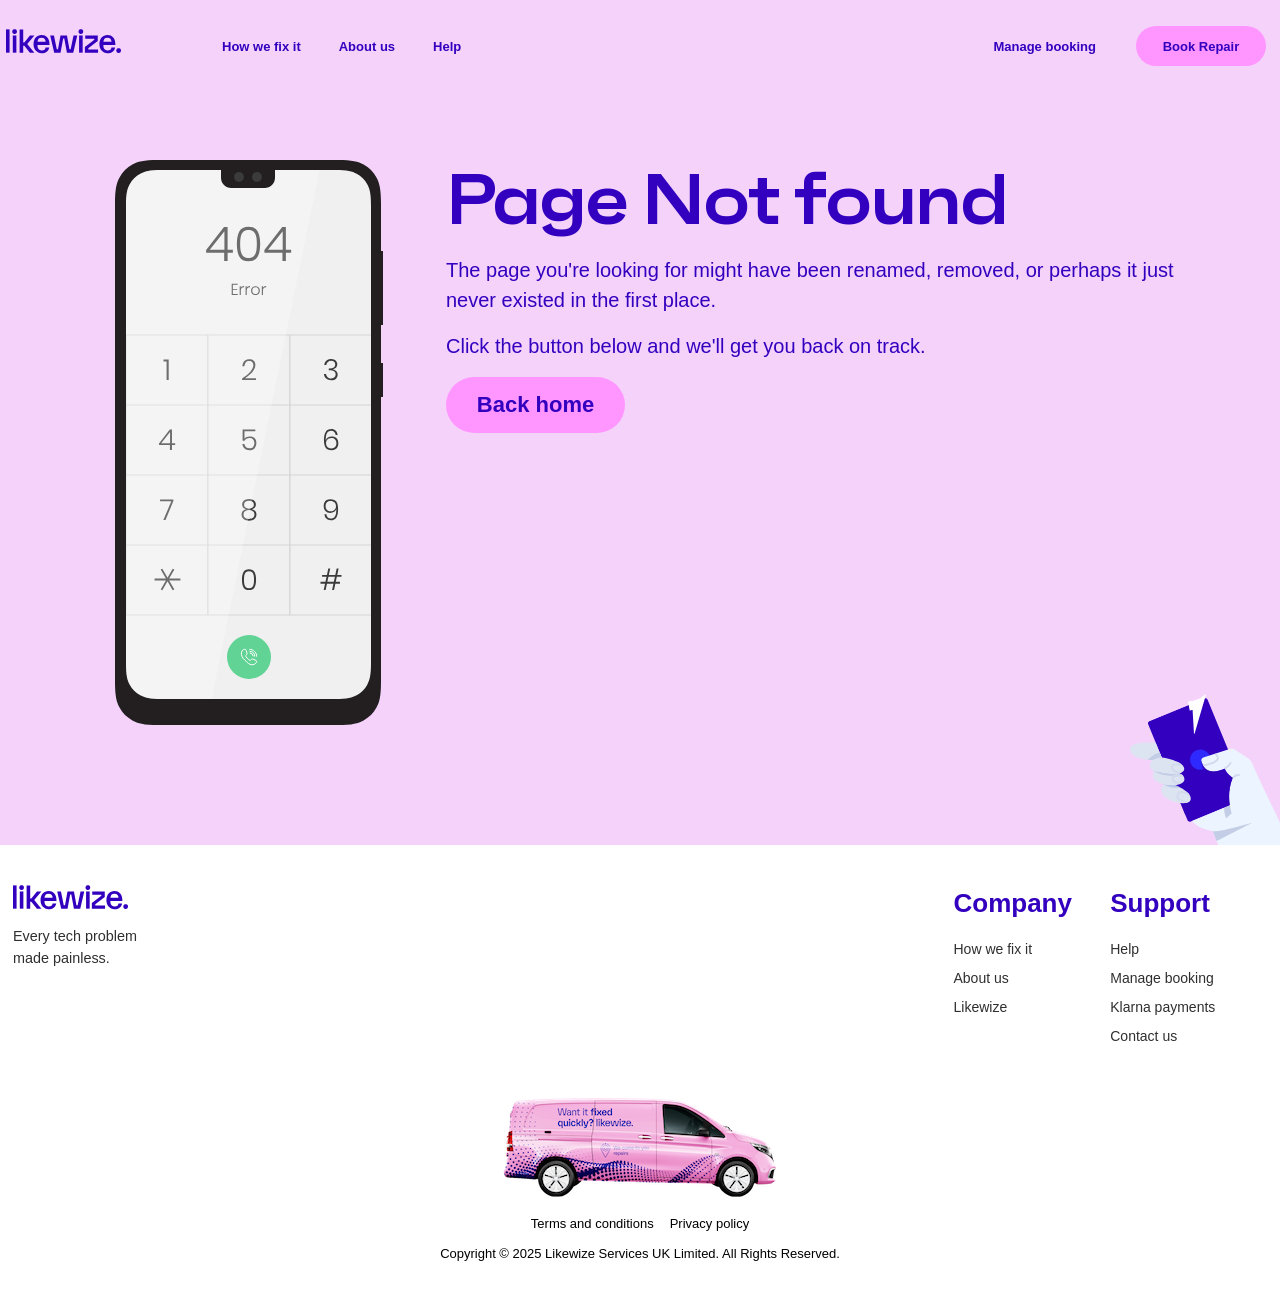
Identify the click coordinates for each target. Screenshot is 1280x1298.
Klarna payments (1162, 1007)
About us (367, 46)
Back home (535, 404)
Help (447, 46)
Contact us (1143, 1036)
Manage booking (1044, 46)
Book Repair (1201, 46)
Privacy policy (709, 1223)
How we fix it (261, 46)
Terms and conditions (592, 1223)
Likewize (981, 1007)
